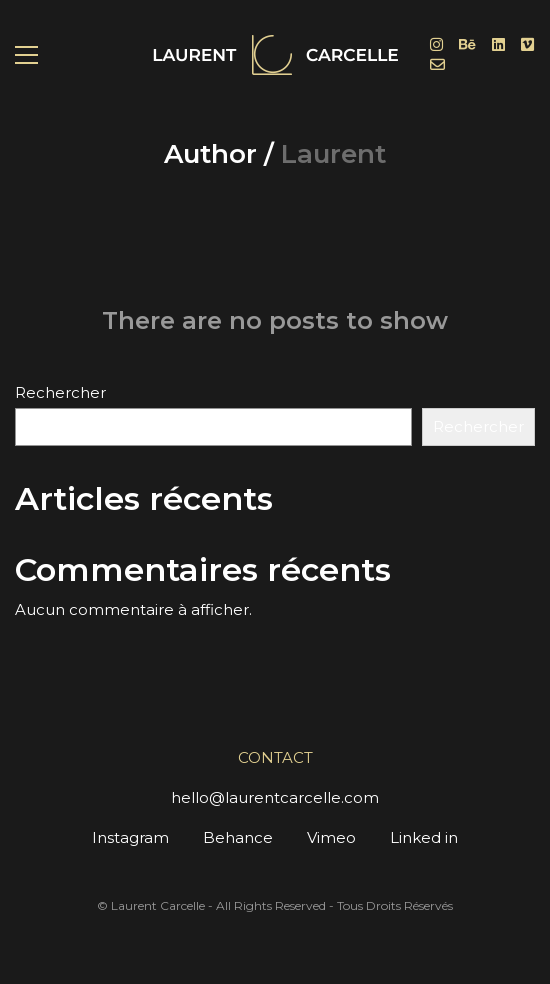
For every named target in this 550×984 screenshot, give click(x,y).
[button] (26, 55)
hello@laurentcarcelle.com (275, 797)
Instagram (130, 837)
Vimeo (331, 837)
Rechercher (60, 392)
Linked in (424, 837)
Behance (238, 837)
